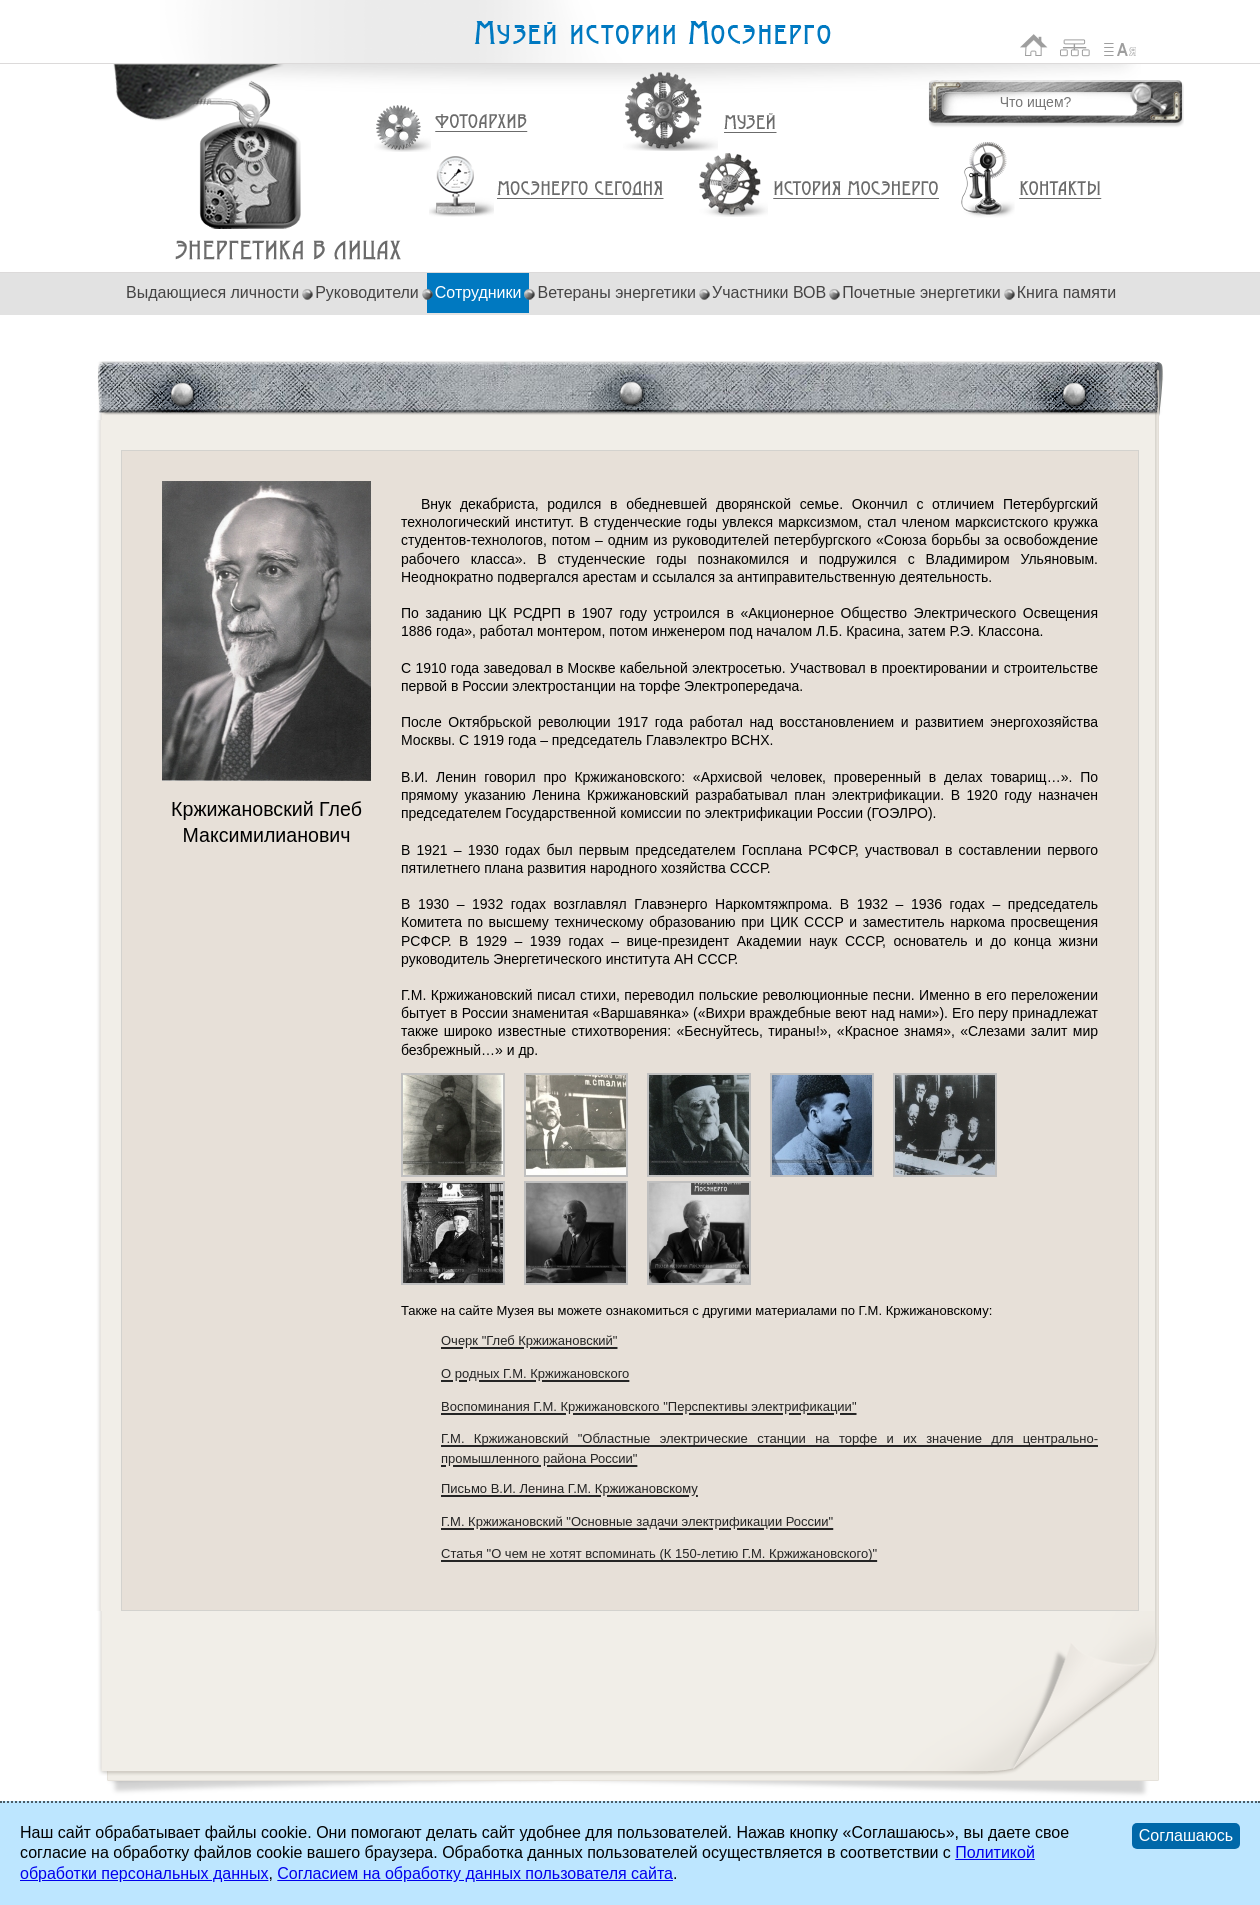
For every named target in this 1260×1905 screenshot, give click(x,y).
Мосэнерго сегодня (580, 189)
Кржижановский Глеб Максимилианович (288, 250)
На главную (1034, 45)
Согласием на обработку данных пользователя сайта (475, 1873)
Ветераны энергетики (616, 292)
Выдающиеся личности (212, 292)
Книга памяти (1066, 292)
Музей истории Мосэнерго (652, 33)
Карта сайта (1075, 45)
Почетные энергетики (921, 292)
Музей (751, 123)
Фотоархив (480, 122)
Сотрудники (478, 292)
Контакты (1060, 189)
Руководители (367, 292)
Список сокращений (1120, 45)
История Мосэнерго (856, 189)
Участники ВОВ (769, 292)
